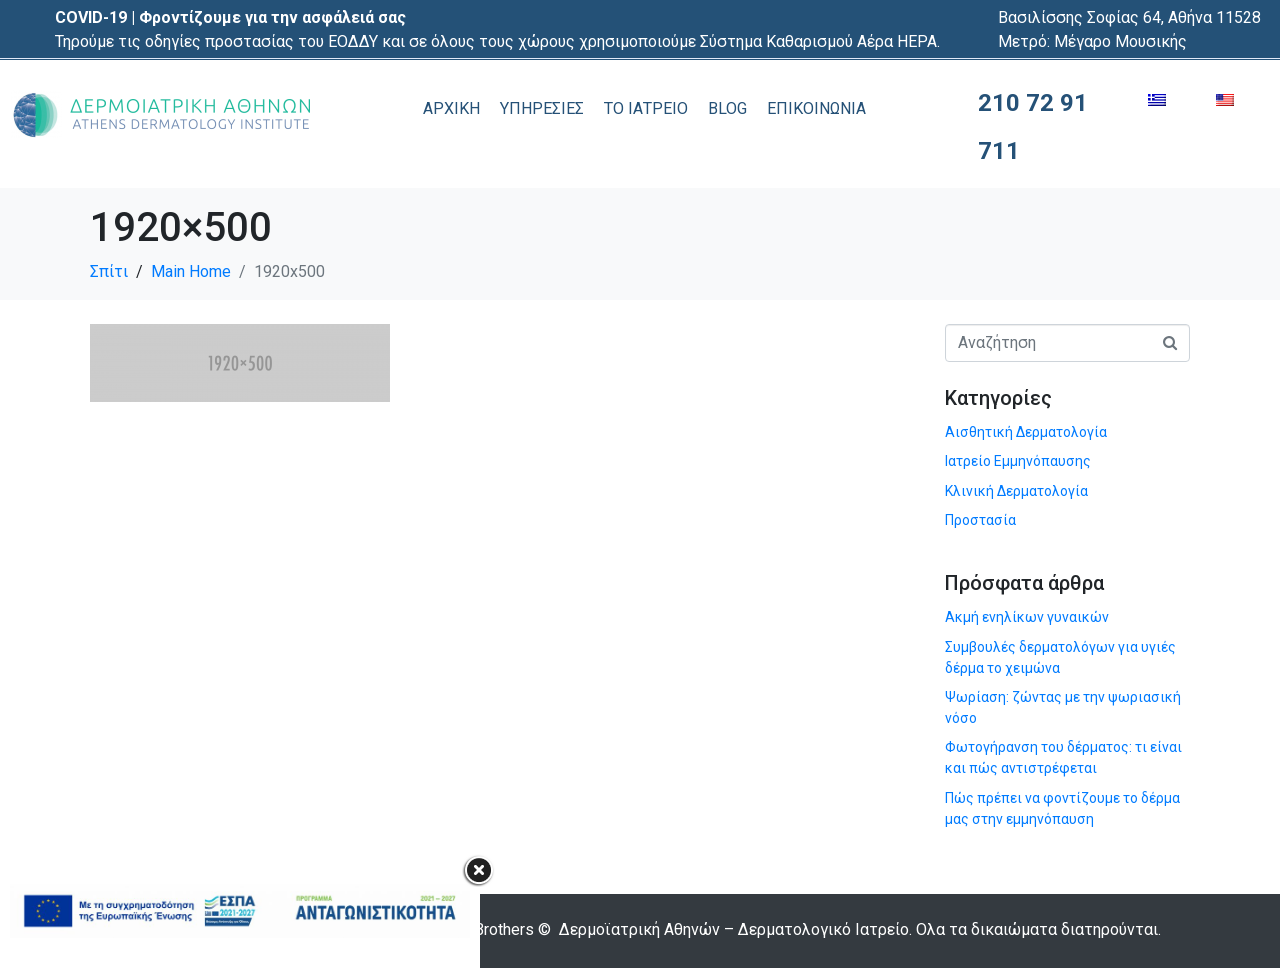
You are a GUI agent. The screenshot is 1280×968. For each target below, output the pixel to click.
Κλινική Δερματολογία (1016, 491)
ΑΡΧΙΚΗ (451, 108)
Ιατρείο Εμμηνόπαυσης (1018, 461)
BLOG (727, 108)
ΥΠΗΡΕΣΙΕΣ (542, 108)
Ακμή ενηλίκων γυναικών (1027, 617)
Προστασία (980, 520)
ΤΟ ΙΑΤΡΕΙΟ (646, 108)
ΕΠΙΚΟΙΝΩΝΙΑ (816, 108)
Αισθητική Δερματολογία (1026, 432)
